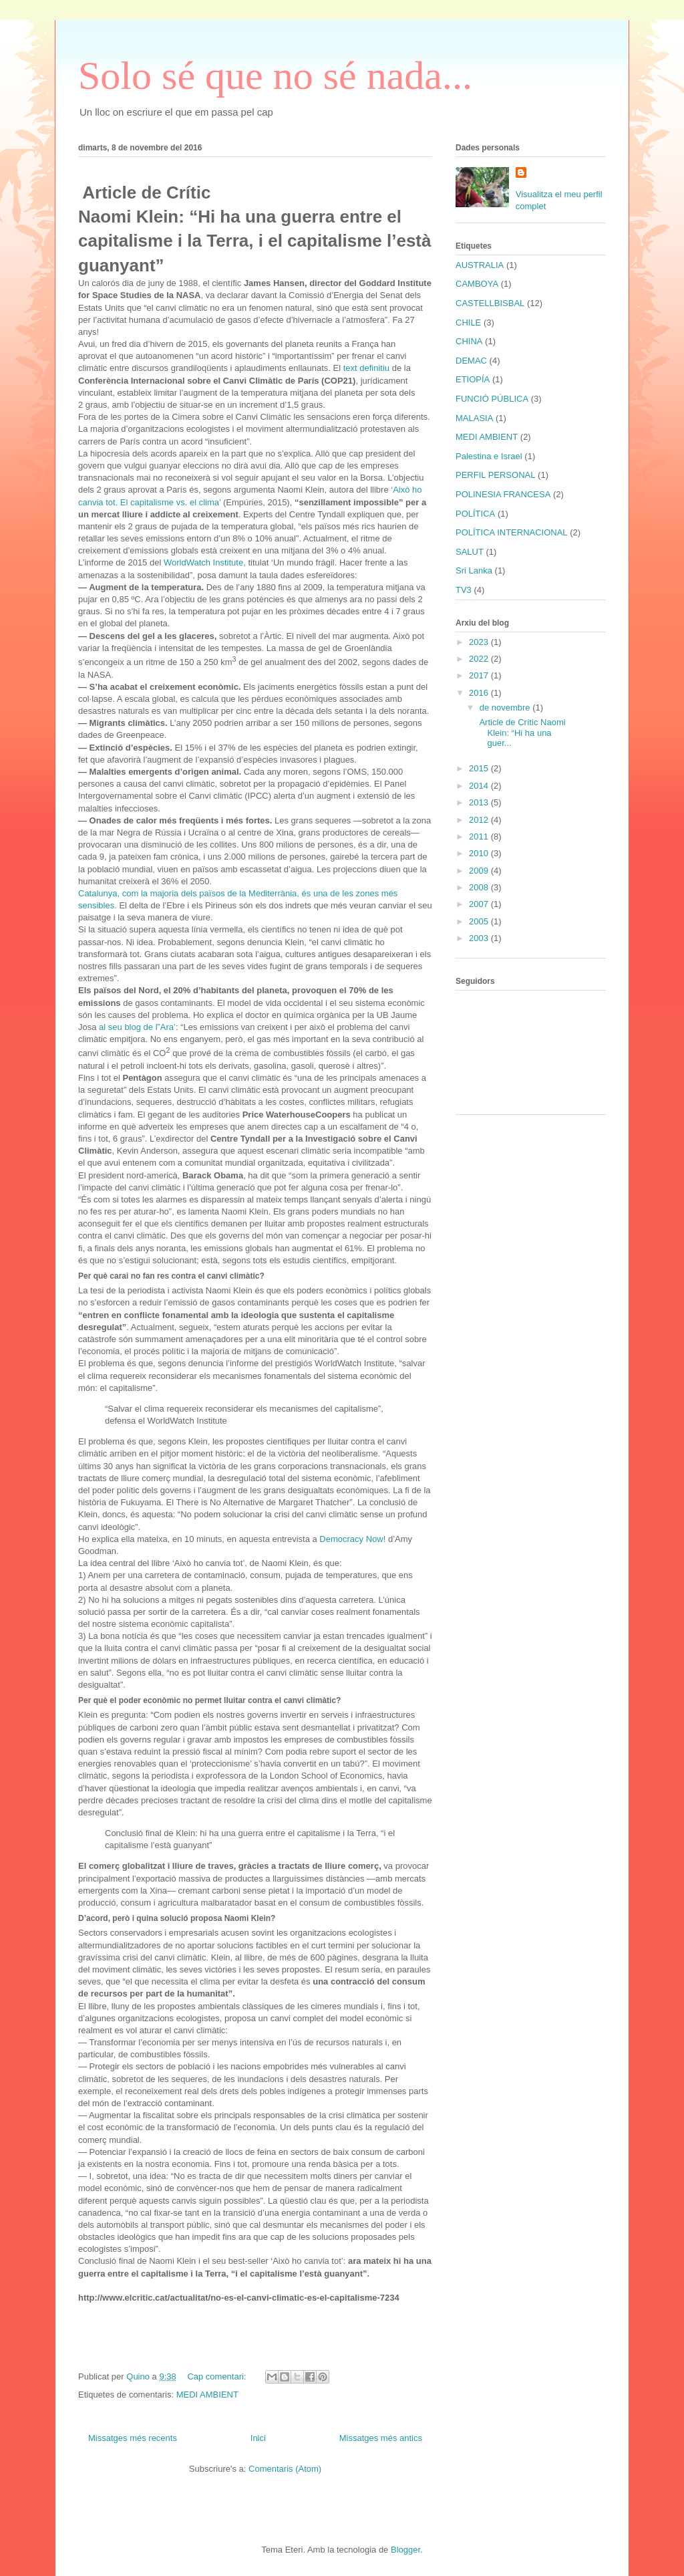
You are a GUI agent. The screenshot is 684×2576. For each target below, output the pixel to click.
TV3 (464, 590)
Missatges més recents (132, 2438)
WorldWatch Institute (203, 562)
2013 (480, 802)
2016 (480, 693)
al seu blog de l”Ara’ (137, 1027)
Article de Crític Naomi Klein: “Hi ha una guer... (521, 732)
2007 (480, 904)
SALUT (470, 552)
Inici (258, 2438)
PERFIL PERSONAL (495, 475)
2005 (480, 921)
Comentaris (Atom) (284, 2469)
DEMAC (471, 361)
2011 (480, 836)
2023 (480, 642)
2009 (480, 871)
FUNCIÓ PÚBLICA (492, 399)
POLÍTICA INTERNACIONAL (512, 532)
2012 (480, 820)
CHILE (468, 322)
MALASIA (474, 418)
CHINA (469, 341)
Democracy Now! (352, 1539)
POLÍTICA (475, 514)
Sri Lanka (474, 570)
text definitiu (366, 368)
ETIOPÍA (473, 379)
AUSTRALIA (480, 265)
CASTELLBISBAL (490, 303)
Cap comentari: (217, 2376)
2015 (480, 768)
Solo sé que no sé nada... (275, 75)
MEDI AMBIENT (207, 2395)
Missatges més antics (380, 2438)
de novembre (506, 707)
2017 (480, 675)
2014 (480, 786)
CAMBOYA (477, 284)
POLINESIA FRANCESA (503, 494)
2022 (480, 659)
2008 (480, 887)
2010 (480, 853)
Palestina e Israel (489, 456)
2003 (480, 938)
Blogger (405, 2550)
